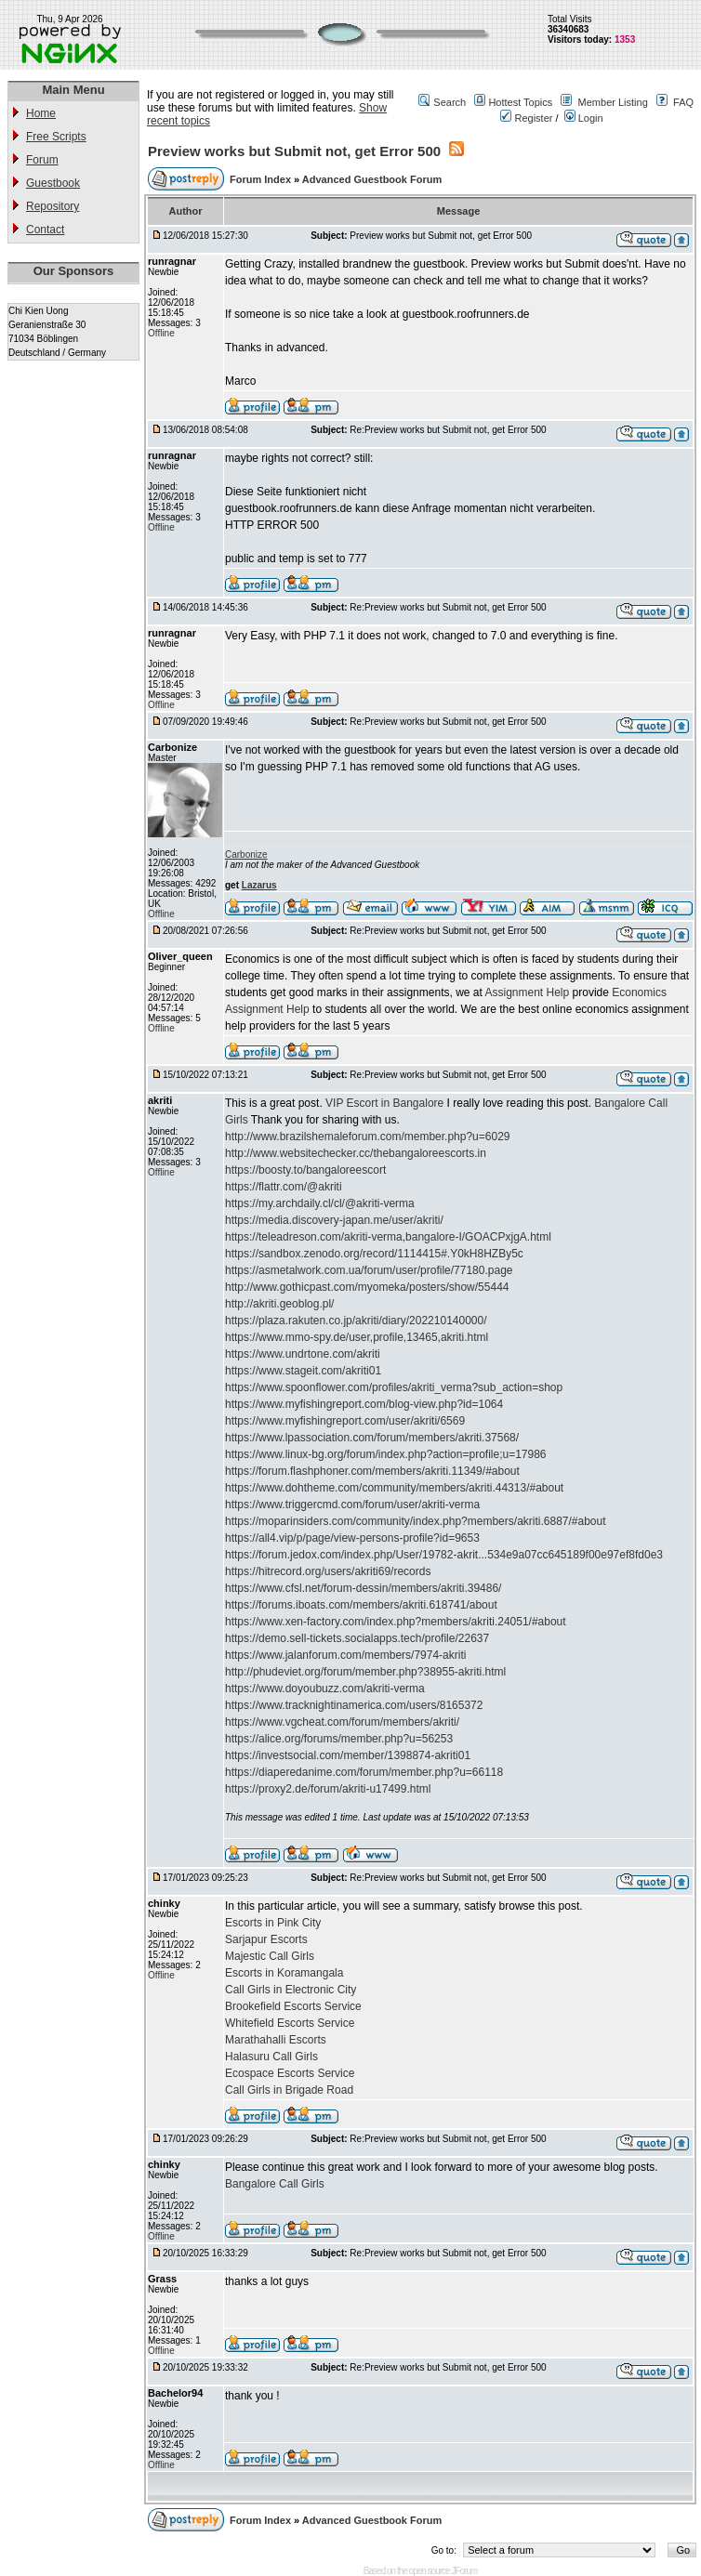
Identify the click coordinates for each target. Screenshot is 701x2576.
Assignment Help (526, 992)
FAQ (683, 102)
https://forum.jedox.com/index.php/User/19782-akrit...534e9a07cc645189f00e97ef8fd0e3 (444, 1554)
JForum (464, 2571)
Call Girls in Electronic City (290, 1989)
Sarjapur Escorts (266, 1939)
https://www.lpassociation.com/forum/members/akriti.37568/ (372, 1437)
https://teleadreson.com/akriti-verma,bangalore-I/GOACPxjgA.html (388, 1236)
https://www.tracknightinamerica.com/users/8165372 (354, 1705)
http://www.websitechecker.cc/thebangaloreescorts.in (355, 1153)
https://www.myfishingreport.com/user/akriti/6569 (345, 1420)
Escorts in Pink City (273, 1922)
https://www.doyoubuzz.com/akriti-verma (325, 1688)
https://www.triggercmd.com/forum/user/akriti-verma (352, 1504)
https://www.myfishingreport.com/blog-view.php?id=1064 (364, 1404)
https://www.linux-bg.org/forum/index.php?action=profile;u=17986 (386, 1454)
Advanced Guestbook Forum (372, 179)
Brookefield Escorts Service (293, 2006)
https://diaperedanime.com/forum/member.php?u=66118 (364, 1772)
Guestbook (53, 183)
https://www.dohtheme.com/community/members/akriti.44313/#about (394, 1487)
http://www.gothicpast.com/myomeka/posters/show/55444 (367, 1287)
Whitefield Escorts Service (289, 2023)
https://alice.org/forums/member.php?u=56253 (339, 1738)
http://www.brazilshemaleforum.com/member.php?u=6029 (367, 1136)
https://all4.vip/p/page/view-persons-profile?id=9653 (352, 1537)
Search (449, 102)
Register (526, 118)
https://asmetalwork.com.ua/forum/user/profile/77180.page (369, 1270)
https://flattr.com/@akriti (283, 1186)
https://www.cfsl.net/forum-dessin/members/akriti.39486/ (363, 1588)
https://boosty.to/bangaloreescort (305, 1169)
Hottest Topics (520, 102)
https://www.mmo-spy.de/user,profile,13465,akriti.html (356, 1337)
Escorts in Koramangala (284, 1972)
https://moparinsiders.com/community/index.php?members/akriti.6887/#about (415, 1521)
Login (583, 118)
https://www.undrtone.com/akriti (302, 1353)
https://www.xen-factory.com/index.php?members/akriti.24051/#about (395, 1621)
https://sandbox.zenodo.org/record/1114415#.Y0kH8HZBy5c (374, 1253)
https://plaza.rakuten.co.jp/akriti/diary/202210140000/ (356, 1320)
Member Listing (613, 102)
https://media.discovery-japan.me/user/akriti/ (334, 1220)
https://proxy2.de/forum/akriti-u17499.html (327, 1788)
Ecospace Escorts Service (289, 2073)
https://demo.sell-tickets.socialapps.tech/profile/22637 (357, 1638)
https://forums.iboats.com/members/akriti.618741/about (361, 1604)
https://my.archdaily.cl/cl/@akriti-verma (320, 1203)
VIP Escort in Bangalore (384, 1103)
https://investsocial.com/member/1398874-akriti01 (347, 1755)
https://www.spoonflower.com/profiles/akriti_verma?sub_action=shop (393, 1387)
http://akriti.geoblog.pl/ (279, 1303)
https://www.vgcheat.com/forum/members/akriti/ (342, 1721)
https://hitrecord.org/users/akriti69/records (327, 1571)
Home (41, 113)
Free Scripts (56, 136)
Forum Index (262, 179)
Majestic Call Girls (269, 1956)
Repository (52, 206)
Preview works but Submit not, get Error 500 (294, 151)
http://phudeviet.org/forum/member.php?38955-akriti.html (365, 1671)
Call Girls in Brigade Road (289, 2089)
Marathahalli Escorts (275, 2039)
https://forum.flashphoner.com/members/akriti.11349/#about (372, 1471)
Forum (42, 159)
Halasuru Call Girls (271, 2056)
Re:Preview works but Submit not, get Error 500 (448, 430)
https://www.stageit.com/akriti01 (303, 1370)
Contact (45, 229)
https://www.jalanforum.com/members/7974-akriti (345, 1655)
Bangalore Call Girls (274, 2183)
